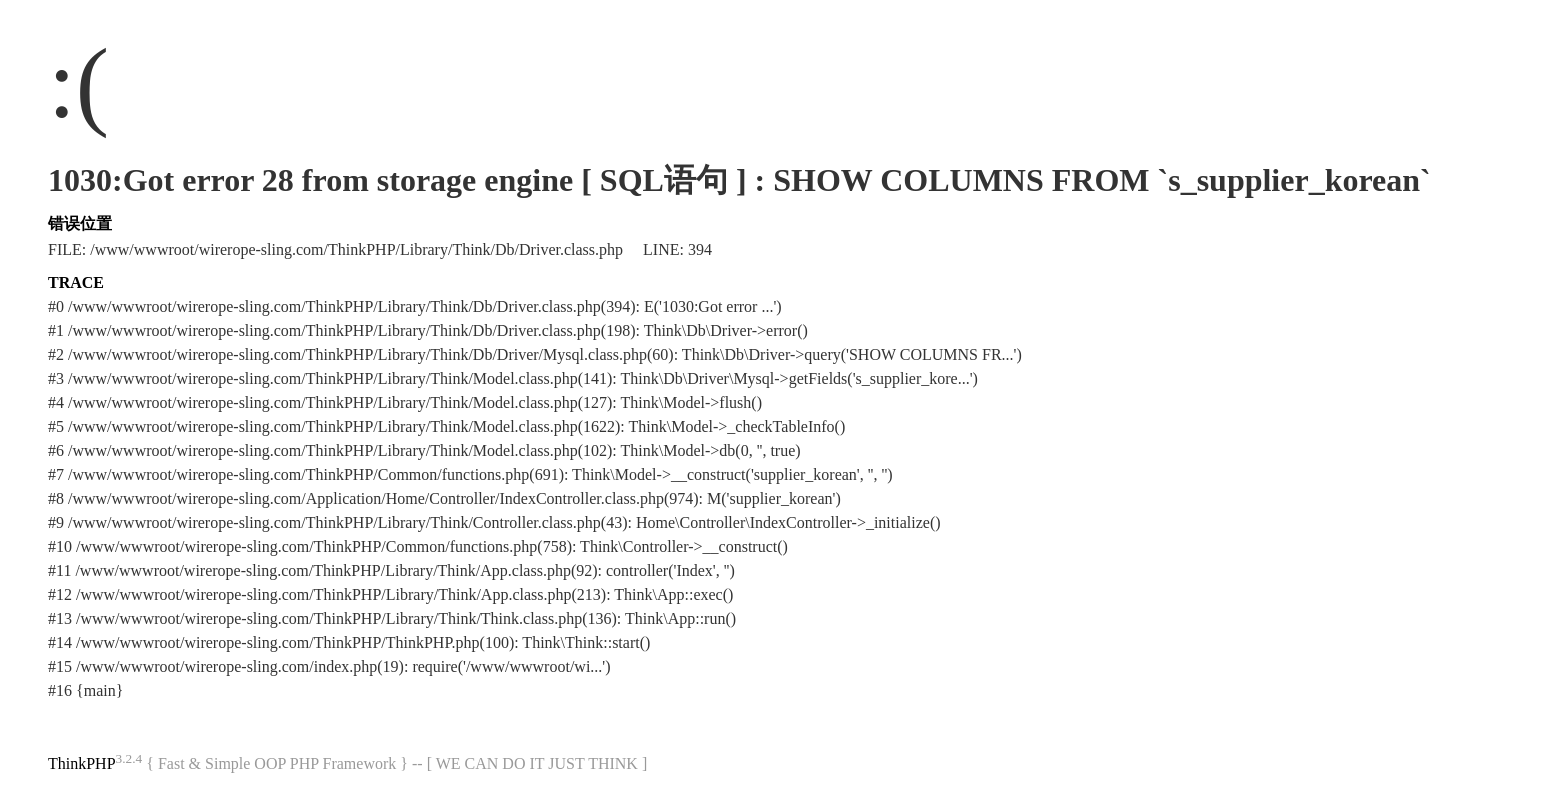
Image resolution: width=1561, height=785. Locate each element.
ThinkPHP (82, 763)
